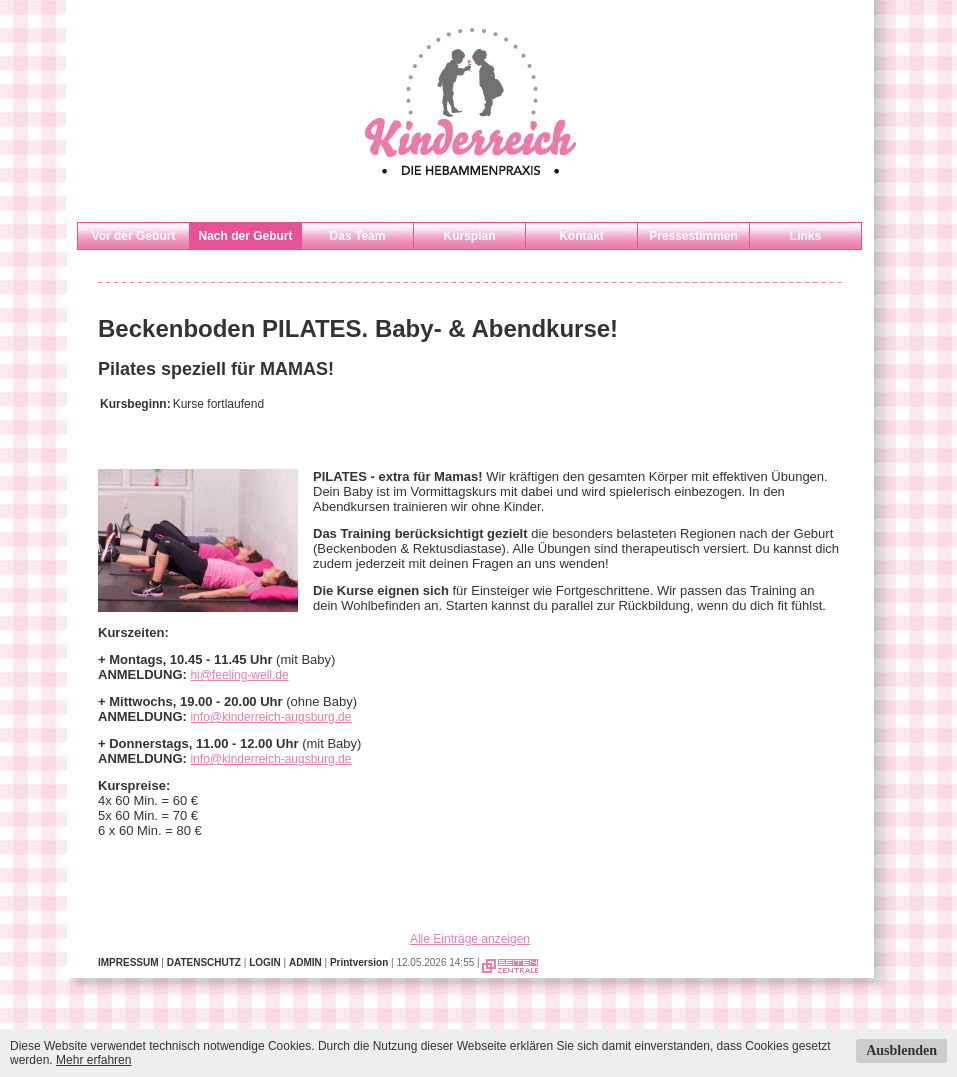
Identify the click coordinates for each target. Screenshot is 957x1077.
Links (805, 236)
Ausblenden (901, 1050)
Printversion (359, 962)
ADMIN (305, 962)
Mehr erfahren (93, 1060)
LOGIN (265, 962)
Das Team (358, 236)
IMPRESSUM (128, 962)
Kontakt (581, 236)
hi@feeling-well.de (239, 675)
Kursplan (469, 236)
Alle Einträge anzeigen (470, 939)
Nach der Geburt (245, 236)
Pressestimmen (693, 236)
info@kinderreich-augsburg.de (270, 717)
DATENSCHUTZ (204, 962)
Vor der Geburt (134, 236)
